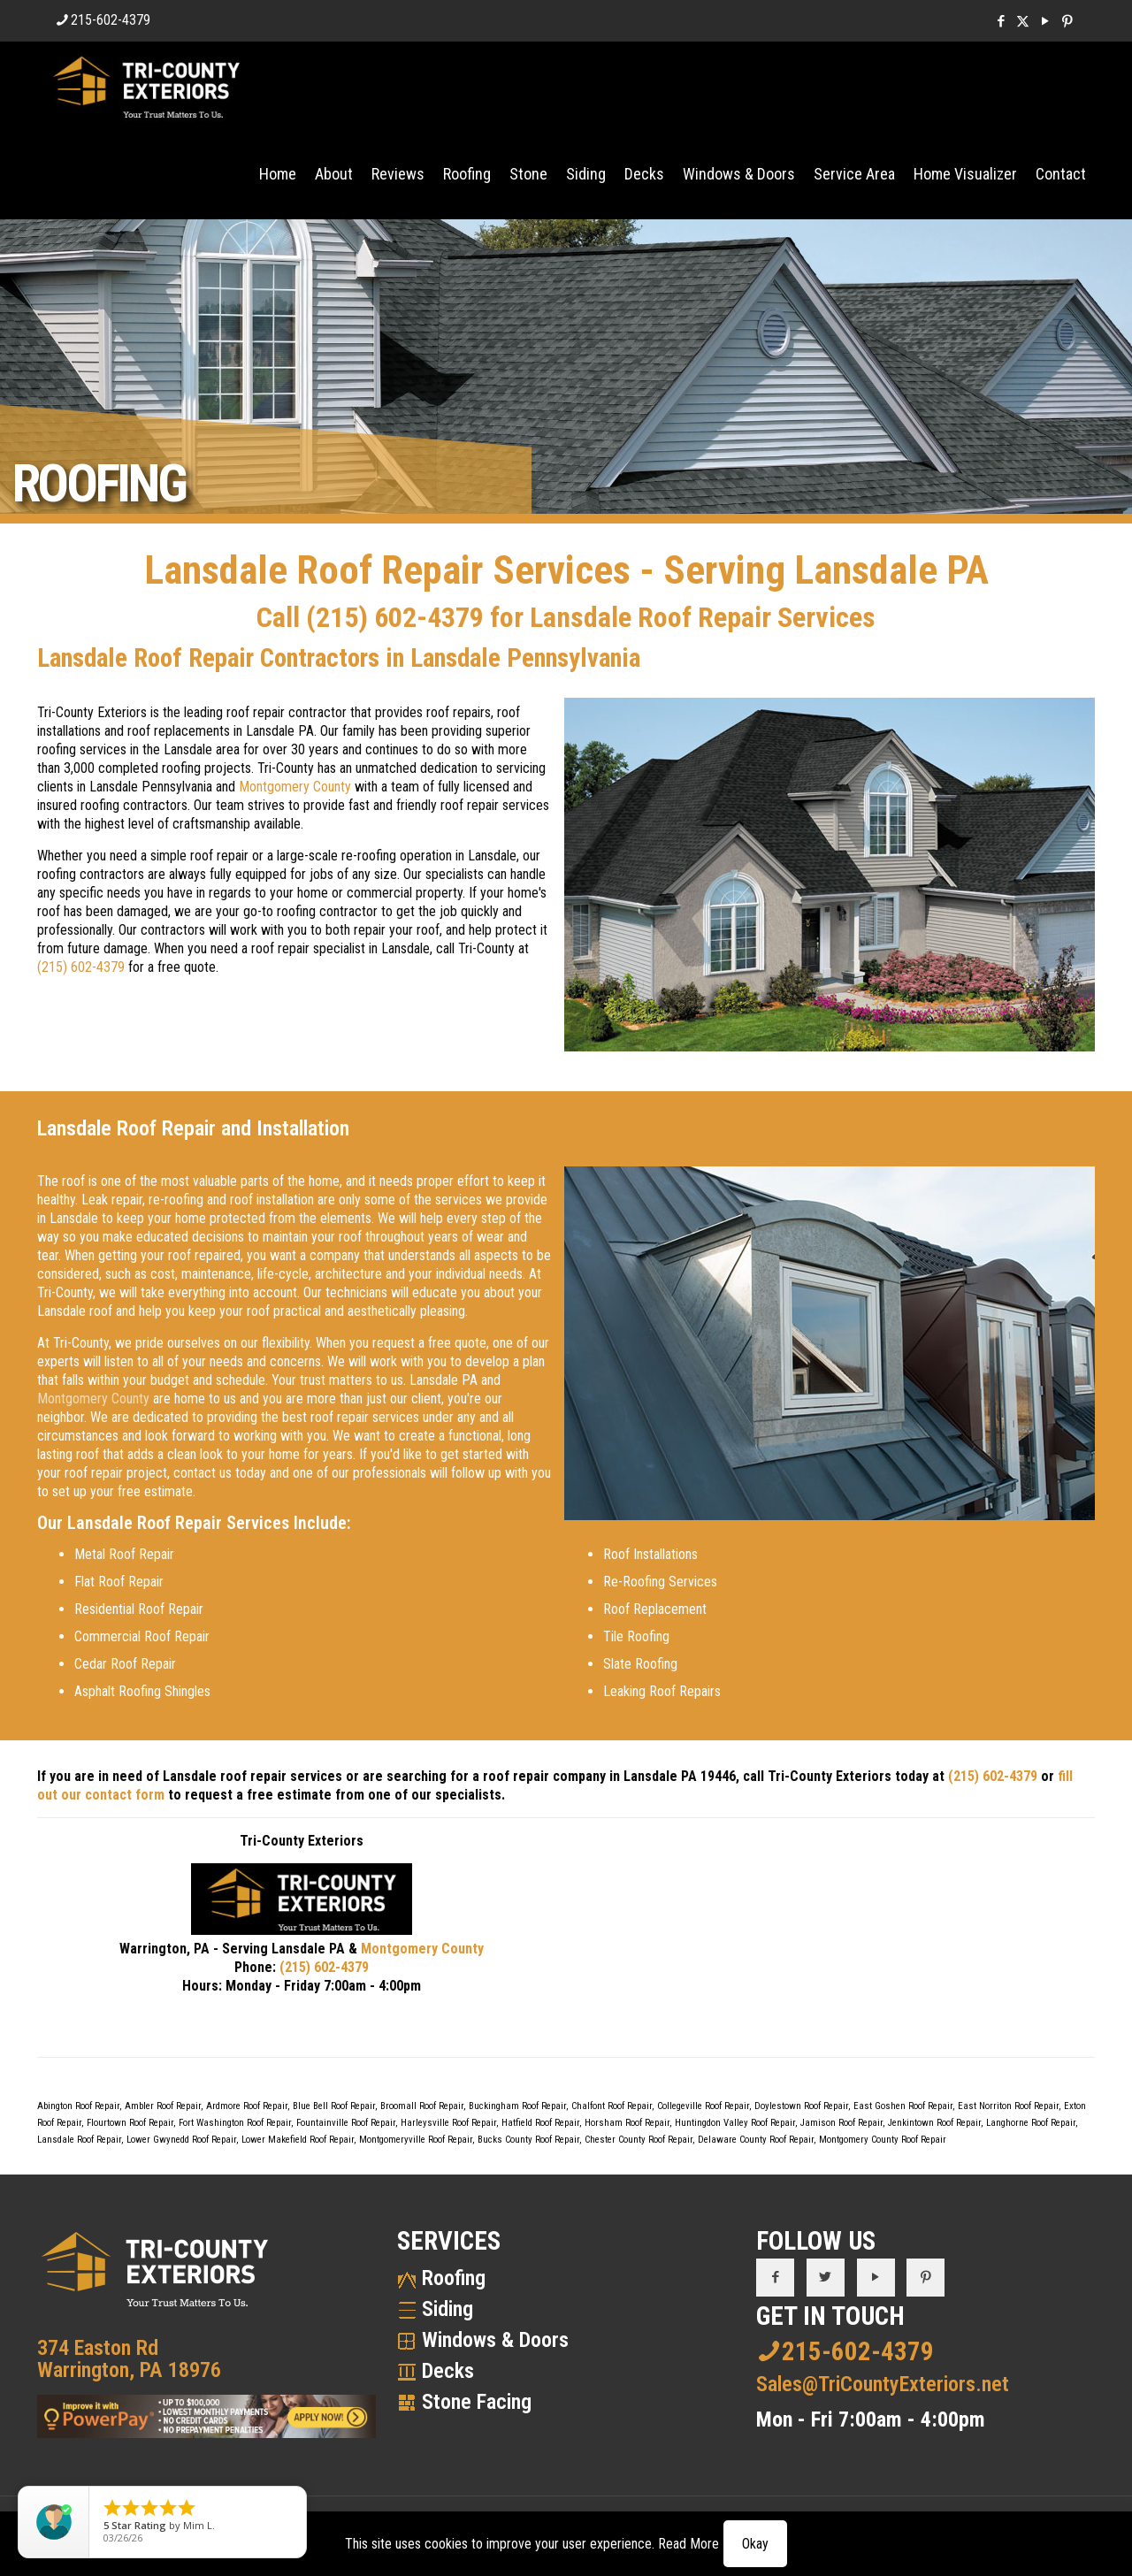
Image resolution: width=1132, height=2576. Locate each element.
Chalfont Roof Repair (611, 2106)
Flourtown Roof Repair (130, 2123)
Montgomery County (295, 786)
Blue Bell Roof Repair (334, 2106)
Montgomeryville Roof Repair (415, 2139)
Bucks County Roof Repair (528, 2139)
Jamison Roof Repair (841, 2123)
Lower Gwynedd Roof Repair (181, 2139)
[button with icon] (775, 2278)
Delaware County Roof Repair (756, 2139)
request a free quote (429, 1342)
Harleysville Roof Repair (448, 2123)
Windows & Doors (495, 2340)
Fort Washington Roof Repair (235, 2123)
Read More (688, 2543)
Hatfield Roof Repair (540, 2123)
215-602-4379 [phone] (110, 19)
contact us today (219, 1472)
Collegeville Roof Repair (703, 2106)
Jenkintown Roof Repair (934, 2123)
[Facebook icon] (1000, 21)
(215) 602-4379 (395, 617)
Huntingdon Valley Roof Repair (735, 2123)
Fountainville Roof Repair (345, 2123)
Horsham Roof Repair (627, 2123)
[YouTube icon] (1045, 21)
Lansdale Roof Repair (79, 2139)
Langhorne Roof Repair (1030, 2123)
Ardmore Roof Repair (246, 2106)
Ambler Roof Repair (163, 2106)
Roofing (454, 2278)
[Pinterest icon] (1067, 21)
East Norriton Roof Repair (1008, 2106)
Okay (755, 2543)
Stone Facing (477, 2401)
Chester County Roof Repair (638, 2139)
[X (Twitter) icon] (1022, 21)
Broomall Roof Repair (421, 2106)
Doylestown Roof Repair (801, 2106)
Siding (447, 2309)
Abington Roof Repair (78, 2106)
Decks (448, 2370)
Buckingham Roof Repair (517, 2106)
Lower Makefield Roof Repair (297, 2139)
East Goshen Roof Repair (902, 2106)
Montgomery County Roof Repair (882, 2139)
